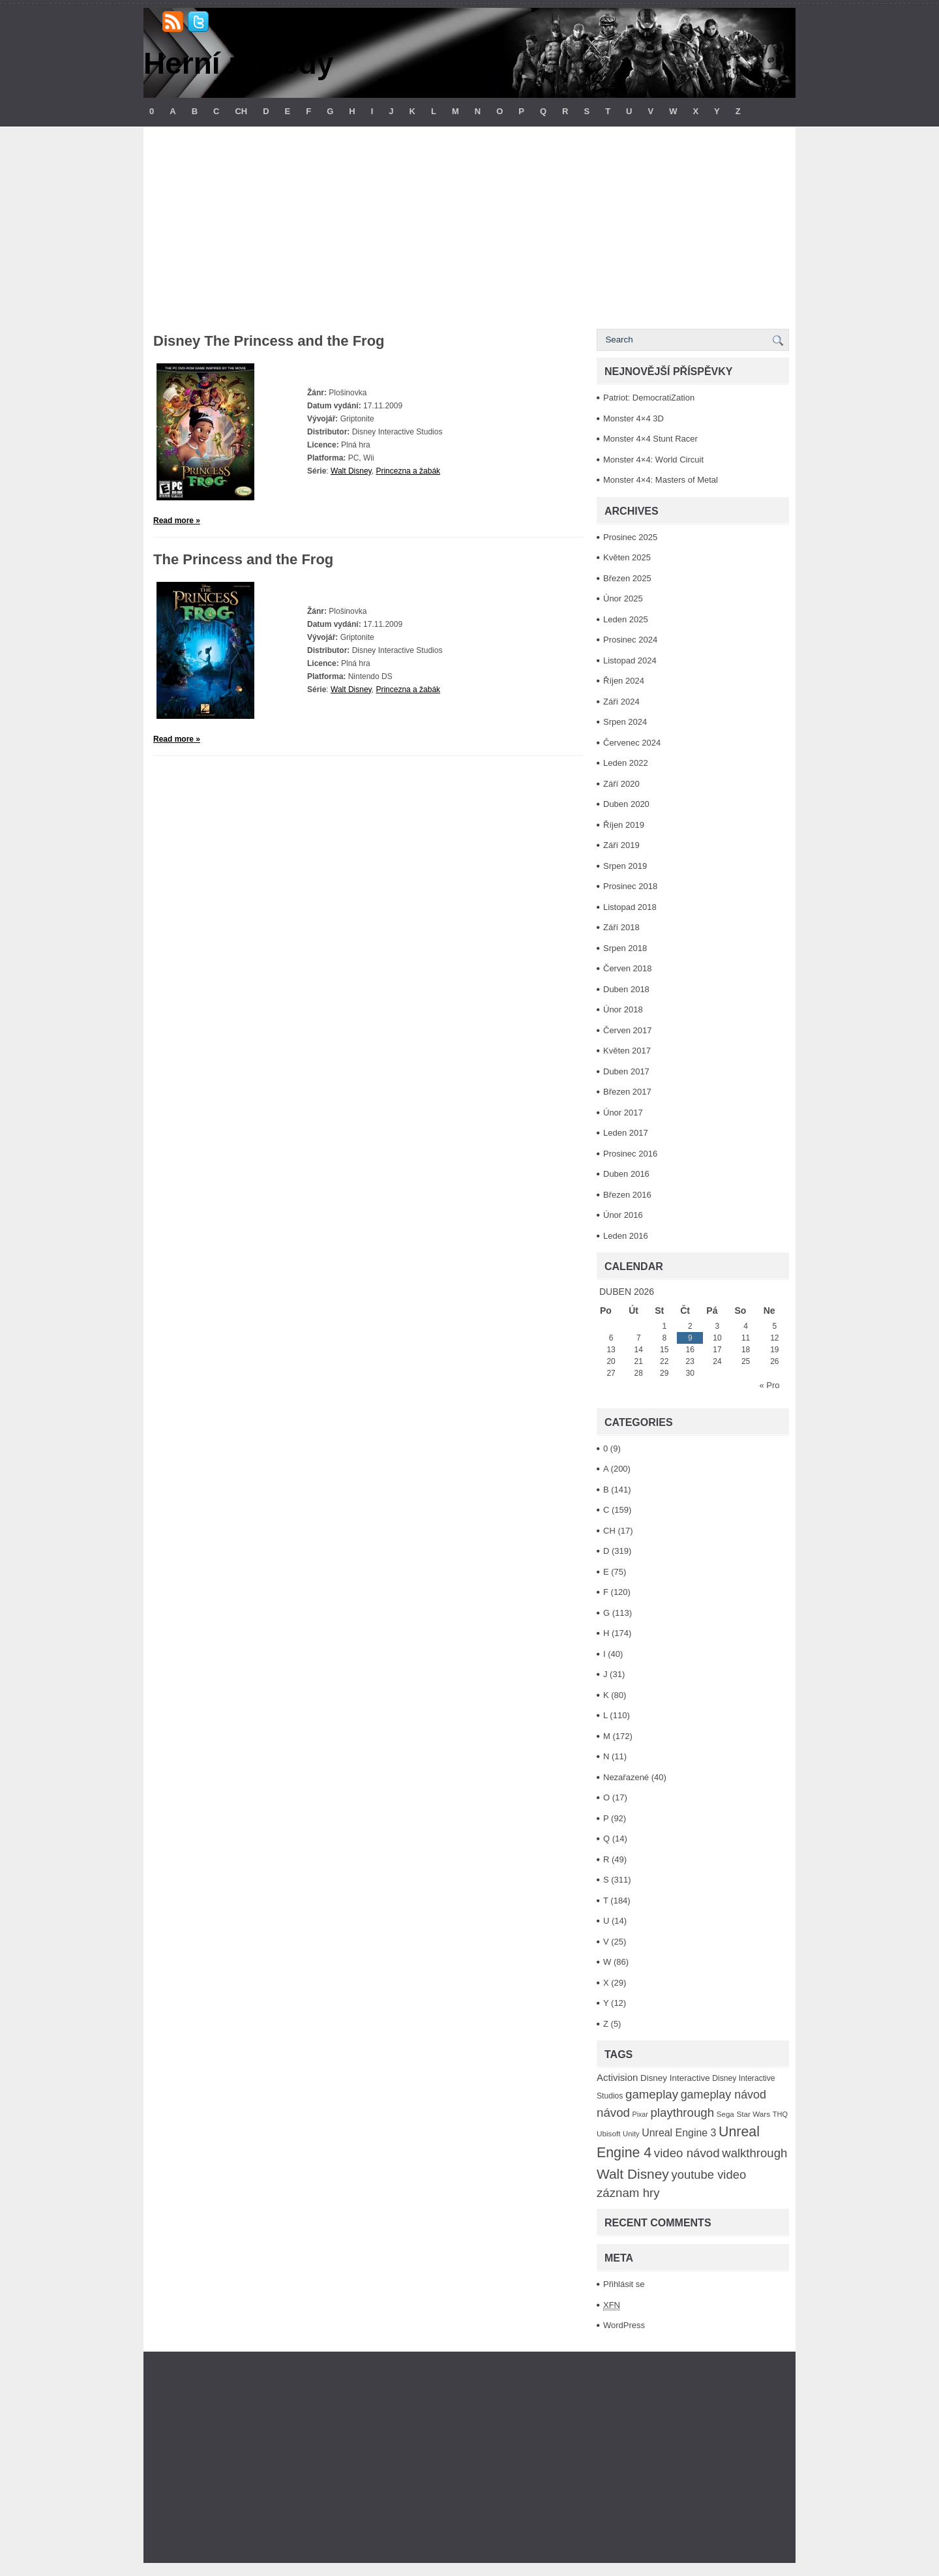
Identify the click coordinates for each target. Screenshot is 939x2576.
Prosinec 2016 (630, 1154)
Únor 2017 (623, 1112)
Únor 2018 (623, 1009)
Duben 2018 (626, 989)
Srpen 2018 (625, 948)
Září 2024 (621, 701)
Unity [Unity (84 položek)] (631, 2134)
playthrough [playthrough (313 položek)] (682, 2112)
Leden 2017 (625, 1133)
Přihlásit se (624, 2284)
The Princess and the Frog (243, 559)
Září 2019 (621, 845)
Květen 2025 (627, 557)
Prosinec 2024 (630, 639)
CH (241, 111)
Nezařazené (626, 1777)
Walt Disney (351, 471)
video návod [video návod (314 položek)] (687, 2153)
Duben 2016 (626, 1174)
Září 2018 (621, 927)
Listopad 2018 (630, 907)
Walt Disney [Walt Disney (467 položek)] (633, 2173)
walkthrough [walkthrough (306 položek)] (754, 2153)
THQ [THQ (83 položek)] (780, 2114)
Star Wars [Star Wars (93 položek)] (753, 2114)
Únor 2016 (623, 1215)
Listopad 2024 (630, 660)
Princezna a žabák (408, 471)
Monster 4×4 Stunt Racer (650, 439)
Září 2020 (621, 784)
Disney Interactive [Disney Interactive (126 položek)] (675, 2078)
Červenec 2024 (632, 743)
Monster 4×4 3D (633, 418)
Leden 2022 (625, 763)
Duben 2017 (626, 1071)
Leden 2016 (625, 1236)
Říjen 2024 (623, 681)
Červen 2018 (627, 968)
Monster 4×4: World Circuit (653, 459)
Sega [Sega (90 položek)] (725, 2114)
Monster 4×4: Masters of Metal (660, 480)
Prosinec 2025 (630, 537)
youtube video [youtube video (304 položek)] (708, 2174)
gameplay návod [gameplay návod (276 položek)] (723, 2094)
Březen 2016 (627, 1195)
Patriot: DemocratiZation (648, 397)
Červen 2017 (627, 1030)
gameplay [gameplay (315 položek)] (651, 2094)
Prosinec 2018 (630, 886)
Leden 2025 (625, 619)
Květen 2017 (627, 1050)
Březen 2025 (627, 578)
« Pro (769, 1385)
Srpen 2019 (625, 866)
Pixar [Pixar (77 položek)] (640, 2114)
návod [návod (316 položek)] (613, 2112)
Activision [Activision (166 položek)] (617, 2077)
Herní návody (238, 63)
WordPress (624, 2325)
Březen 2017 (627, 1092)
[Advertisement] (469, 224)
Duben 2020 (626, 804)
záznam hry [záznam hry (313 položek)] (628, 2193)
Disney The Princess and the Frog (269, 341)
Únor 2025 (623, 598)
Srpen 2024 (625, 722)
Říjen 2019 (623, 825)
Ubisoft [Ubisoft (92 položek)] (608, 2133)
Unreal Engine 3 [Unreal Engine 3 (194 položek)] (679, 2132)
